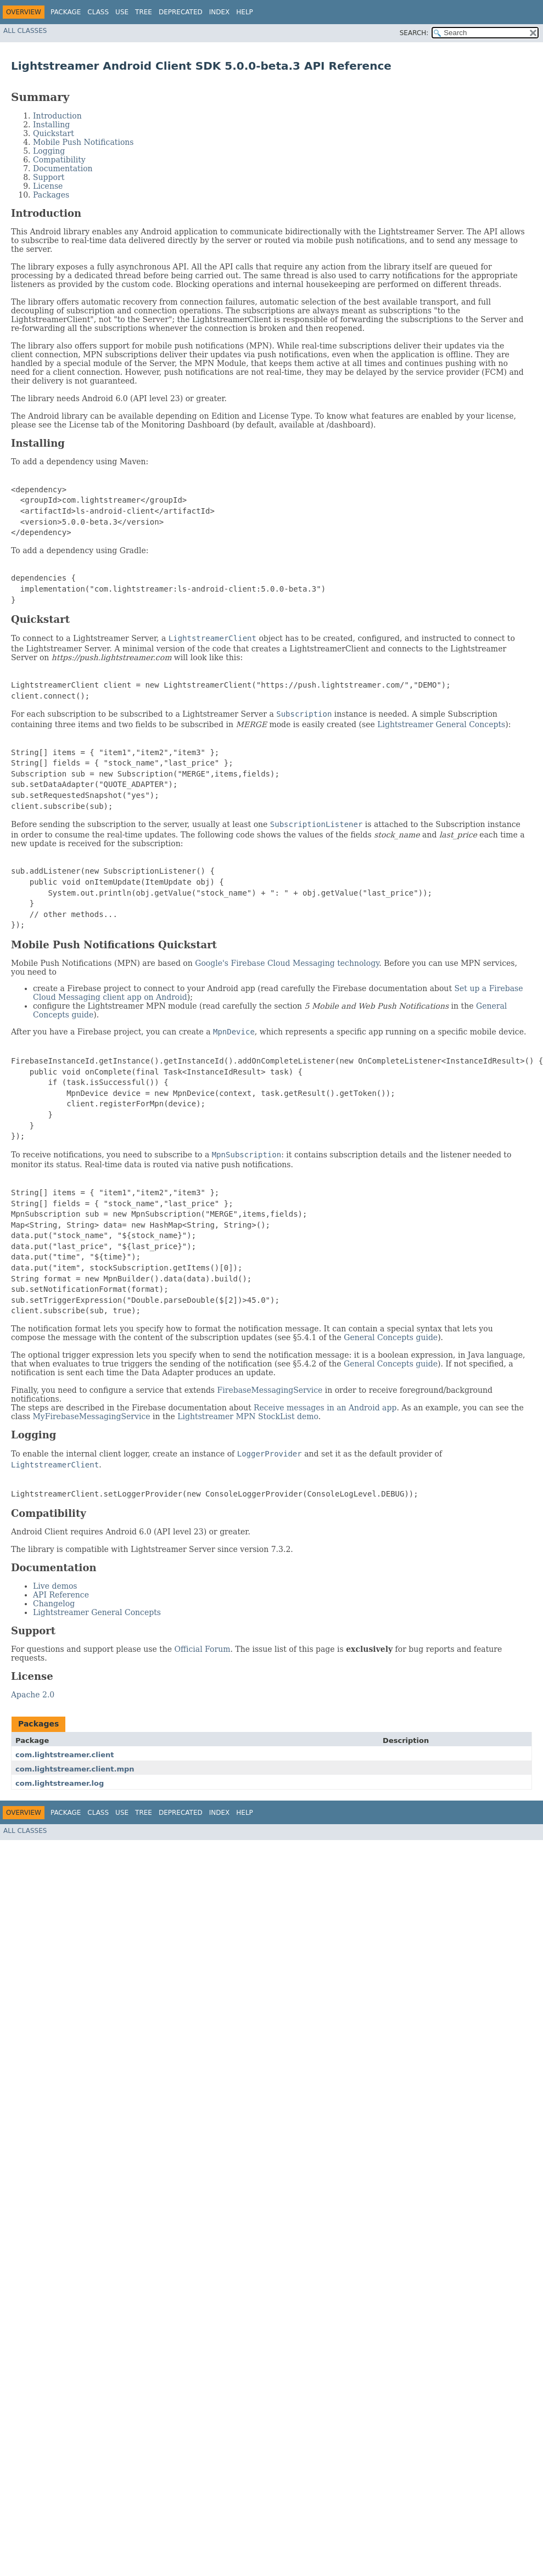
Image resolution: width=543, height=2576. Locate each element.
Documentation (63, 168)
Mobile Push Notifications (83, 142)
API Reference (61, 1594)
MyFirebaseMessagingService (91, 1416)
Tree (143, 12)
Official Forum (203, 1649)
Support (48, 177)
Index (219, 12)
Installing (51, 124)
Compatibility (59, 159)
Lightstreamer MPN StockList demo (247, 1416)
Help (244, 12)
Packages (51, 194)
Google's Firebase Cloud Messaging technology (287, 963)
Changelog (54, 1603)
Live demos (55, 1586)
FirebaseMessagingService (270, 1390)
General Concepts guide (391, 1337)
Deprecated (181, 12)
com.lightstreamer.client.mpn (75, 1769)
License (48, 186)
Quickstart (53, 133)
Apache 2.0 (32, 1694)
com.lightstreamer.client (64, 1755)
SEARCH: (414, 33)
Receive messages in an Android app (325, 1407)
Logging (49, 151)
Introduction (57, 115)
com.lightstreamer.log (59, 1783)
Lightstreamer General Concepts (441, 724)
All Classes (25, 31)
